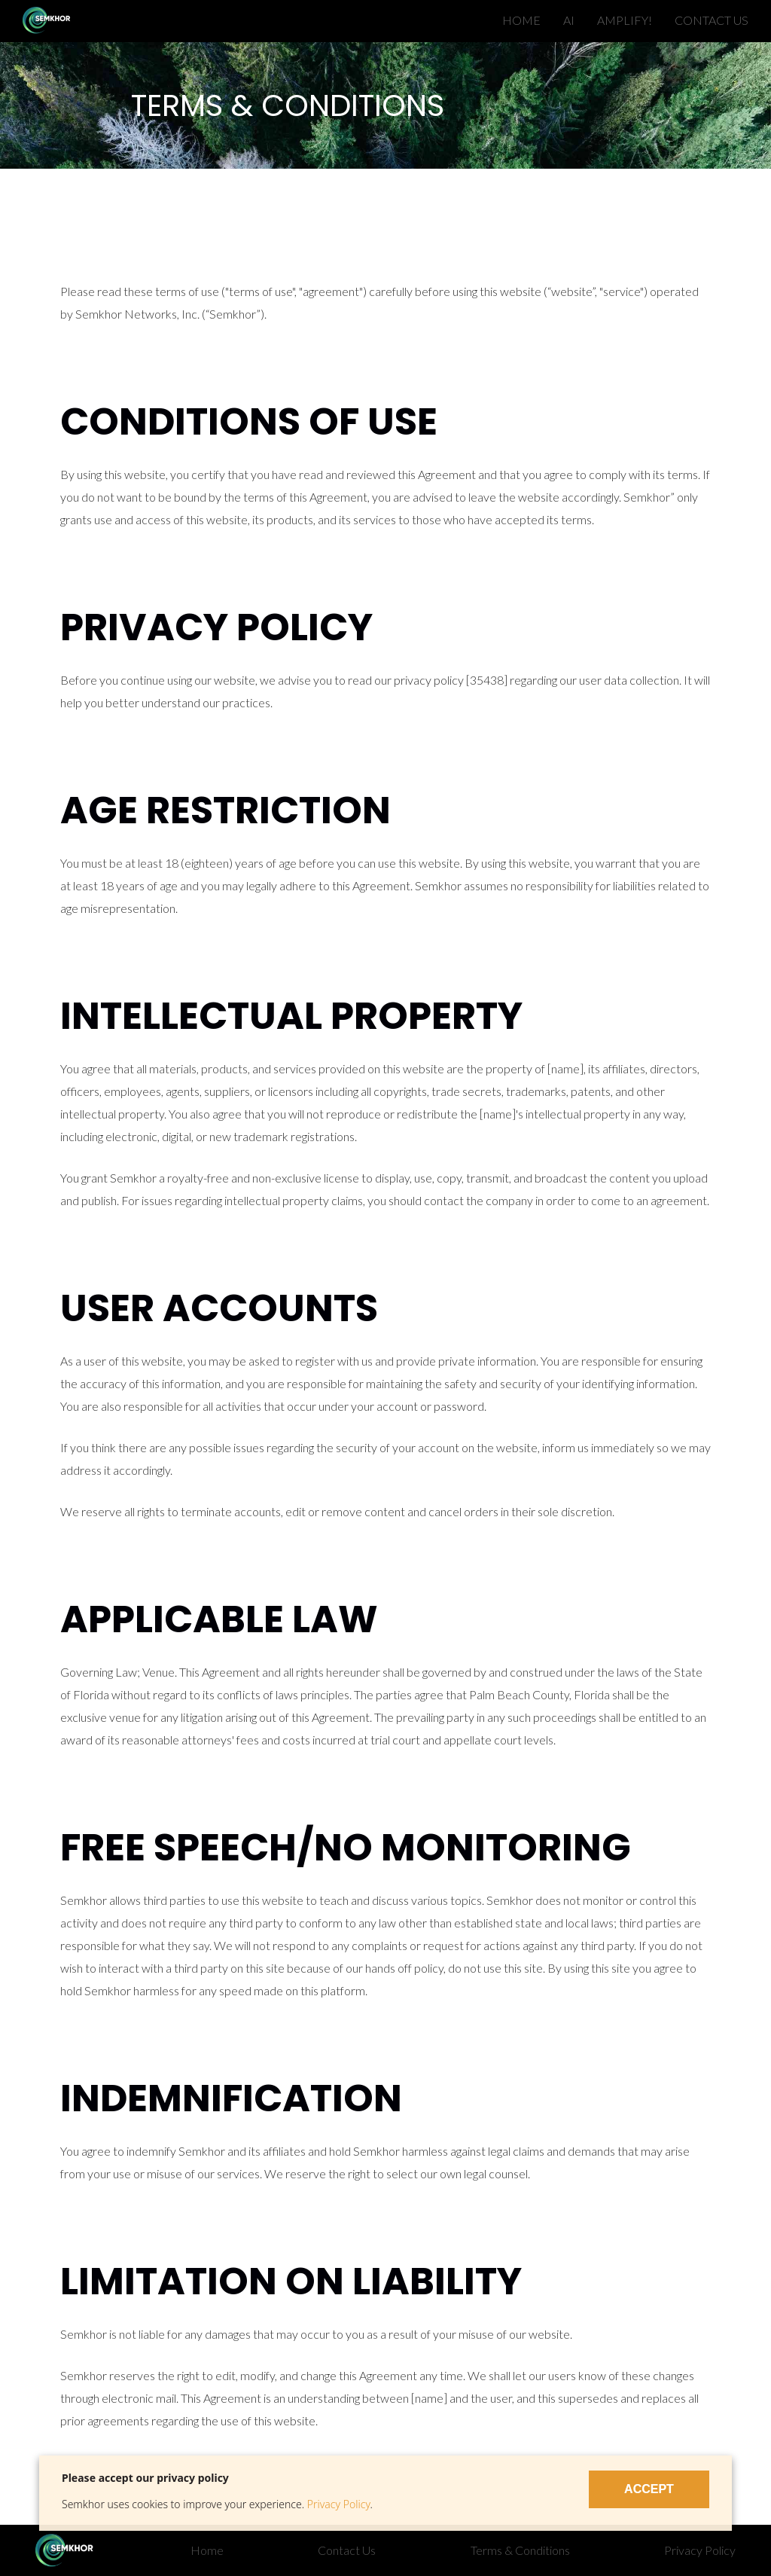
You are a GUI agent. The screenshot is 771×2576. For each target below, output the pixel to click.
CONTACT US (711, 20)
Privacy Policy (338, 2504)
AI (568, 20)
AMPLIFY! (624, 20)
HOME (521, 20)
